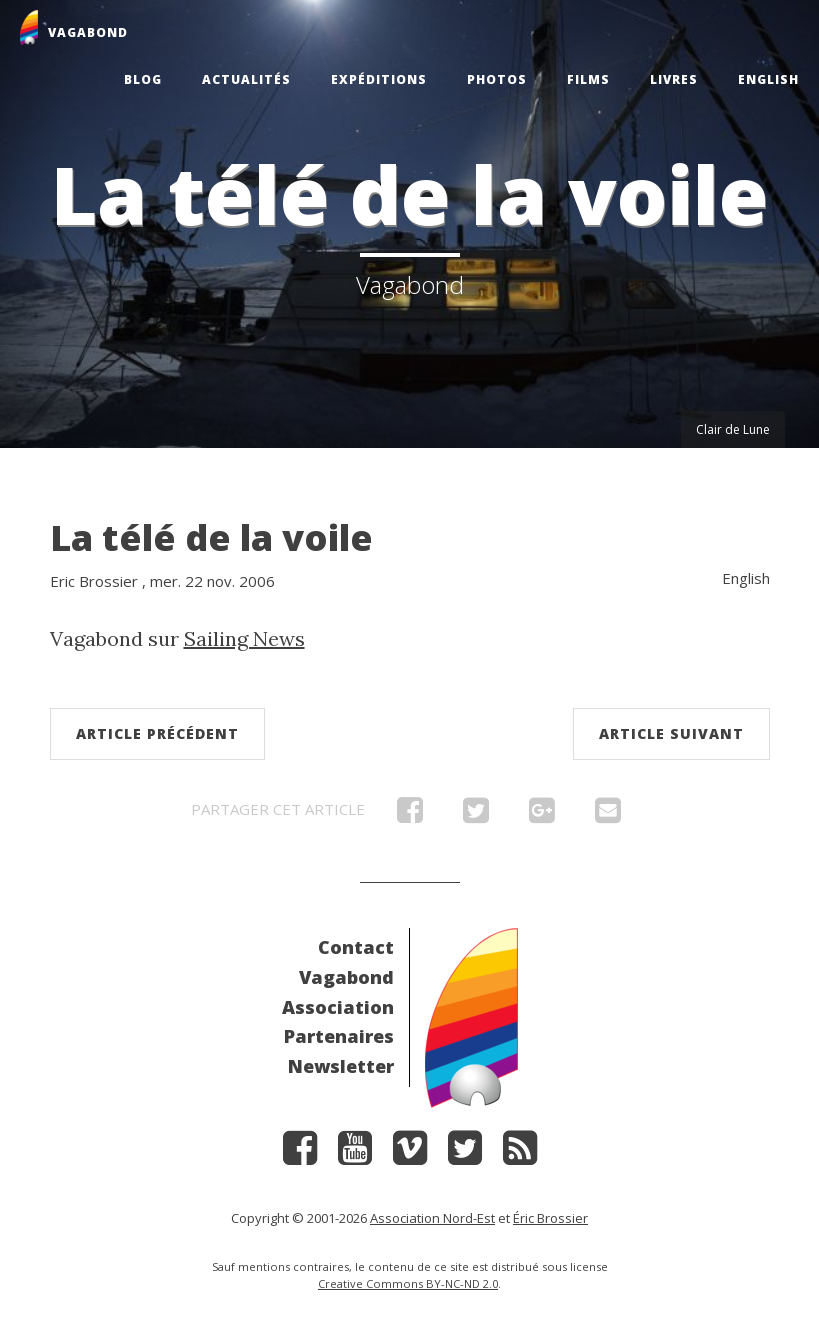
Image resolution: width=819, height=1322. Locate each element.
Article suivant (671, 733)
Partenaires (339, 1036)
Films (588, 79)
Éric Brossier (550, 1218)
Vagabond (346, 977)
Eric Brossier (94, 581)
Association (338, 1007)
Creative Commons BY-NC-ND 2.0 (408, 1283)
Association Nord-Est (432, 1218)
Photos (497, 79)
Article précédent (157, 733)
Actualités (246, 79)
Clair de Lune (733, 429)
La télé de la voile (211, 537)
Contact (356, 947)
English (768, 79)
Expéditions (379, 79)
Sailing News (244, 638)
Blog (143, 79)
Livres (674, 79)
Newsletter (341, 1066)
